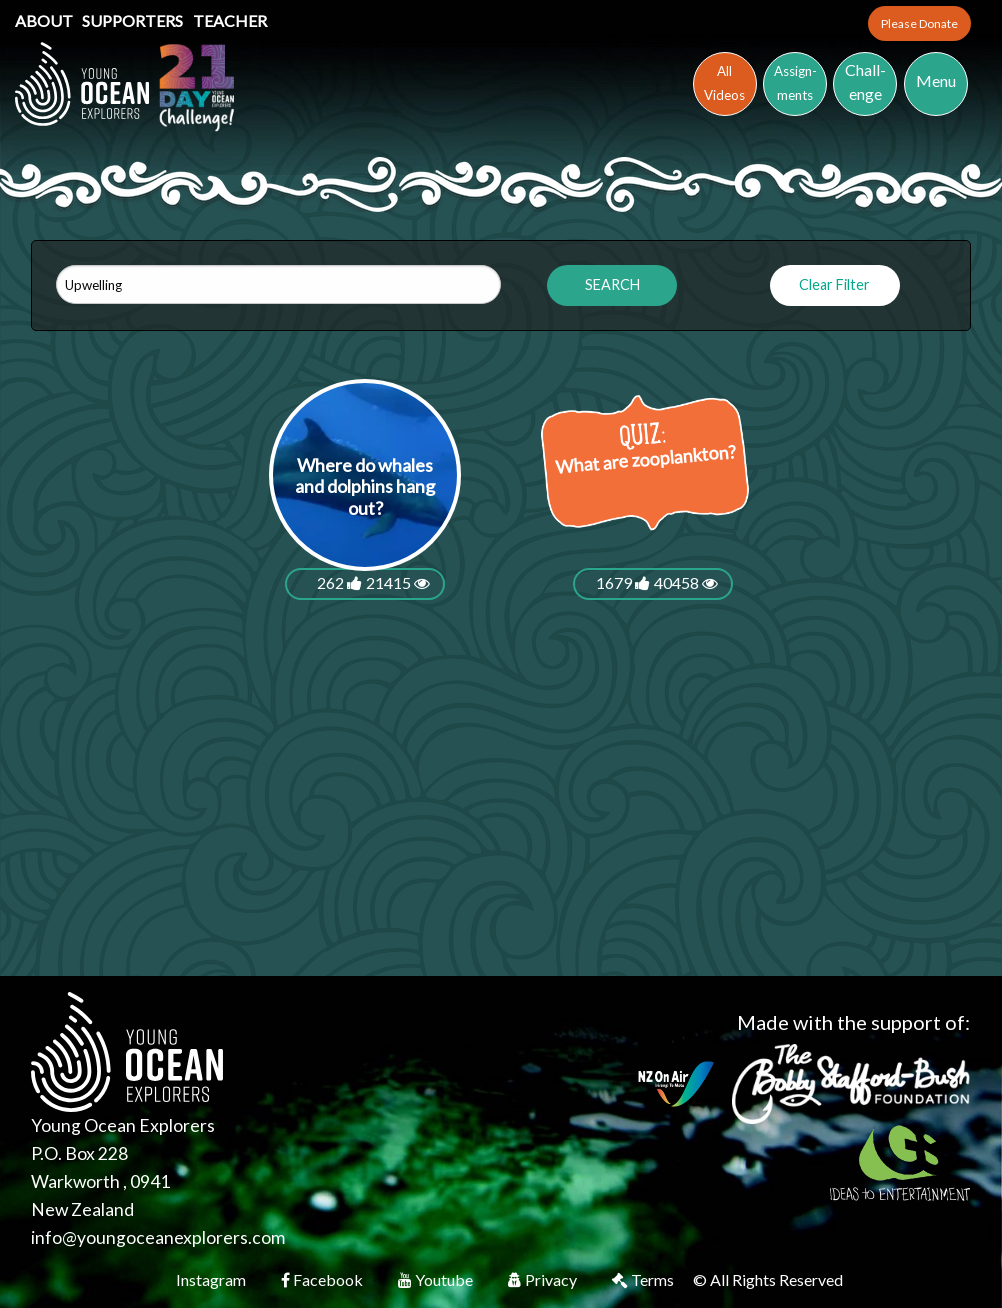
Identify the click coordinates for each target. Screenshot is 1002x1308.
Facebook (323, 1279)
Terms (644, 1279)
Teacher (230, 20)
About (45, 20)
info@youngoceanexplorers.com (158, 1237)
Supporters (134, 20)
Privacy (544, 1279)
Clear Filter (834, 284)
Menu (936, 80)
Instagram (212, 1279)
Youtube (437, 1279)
